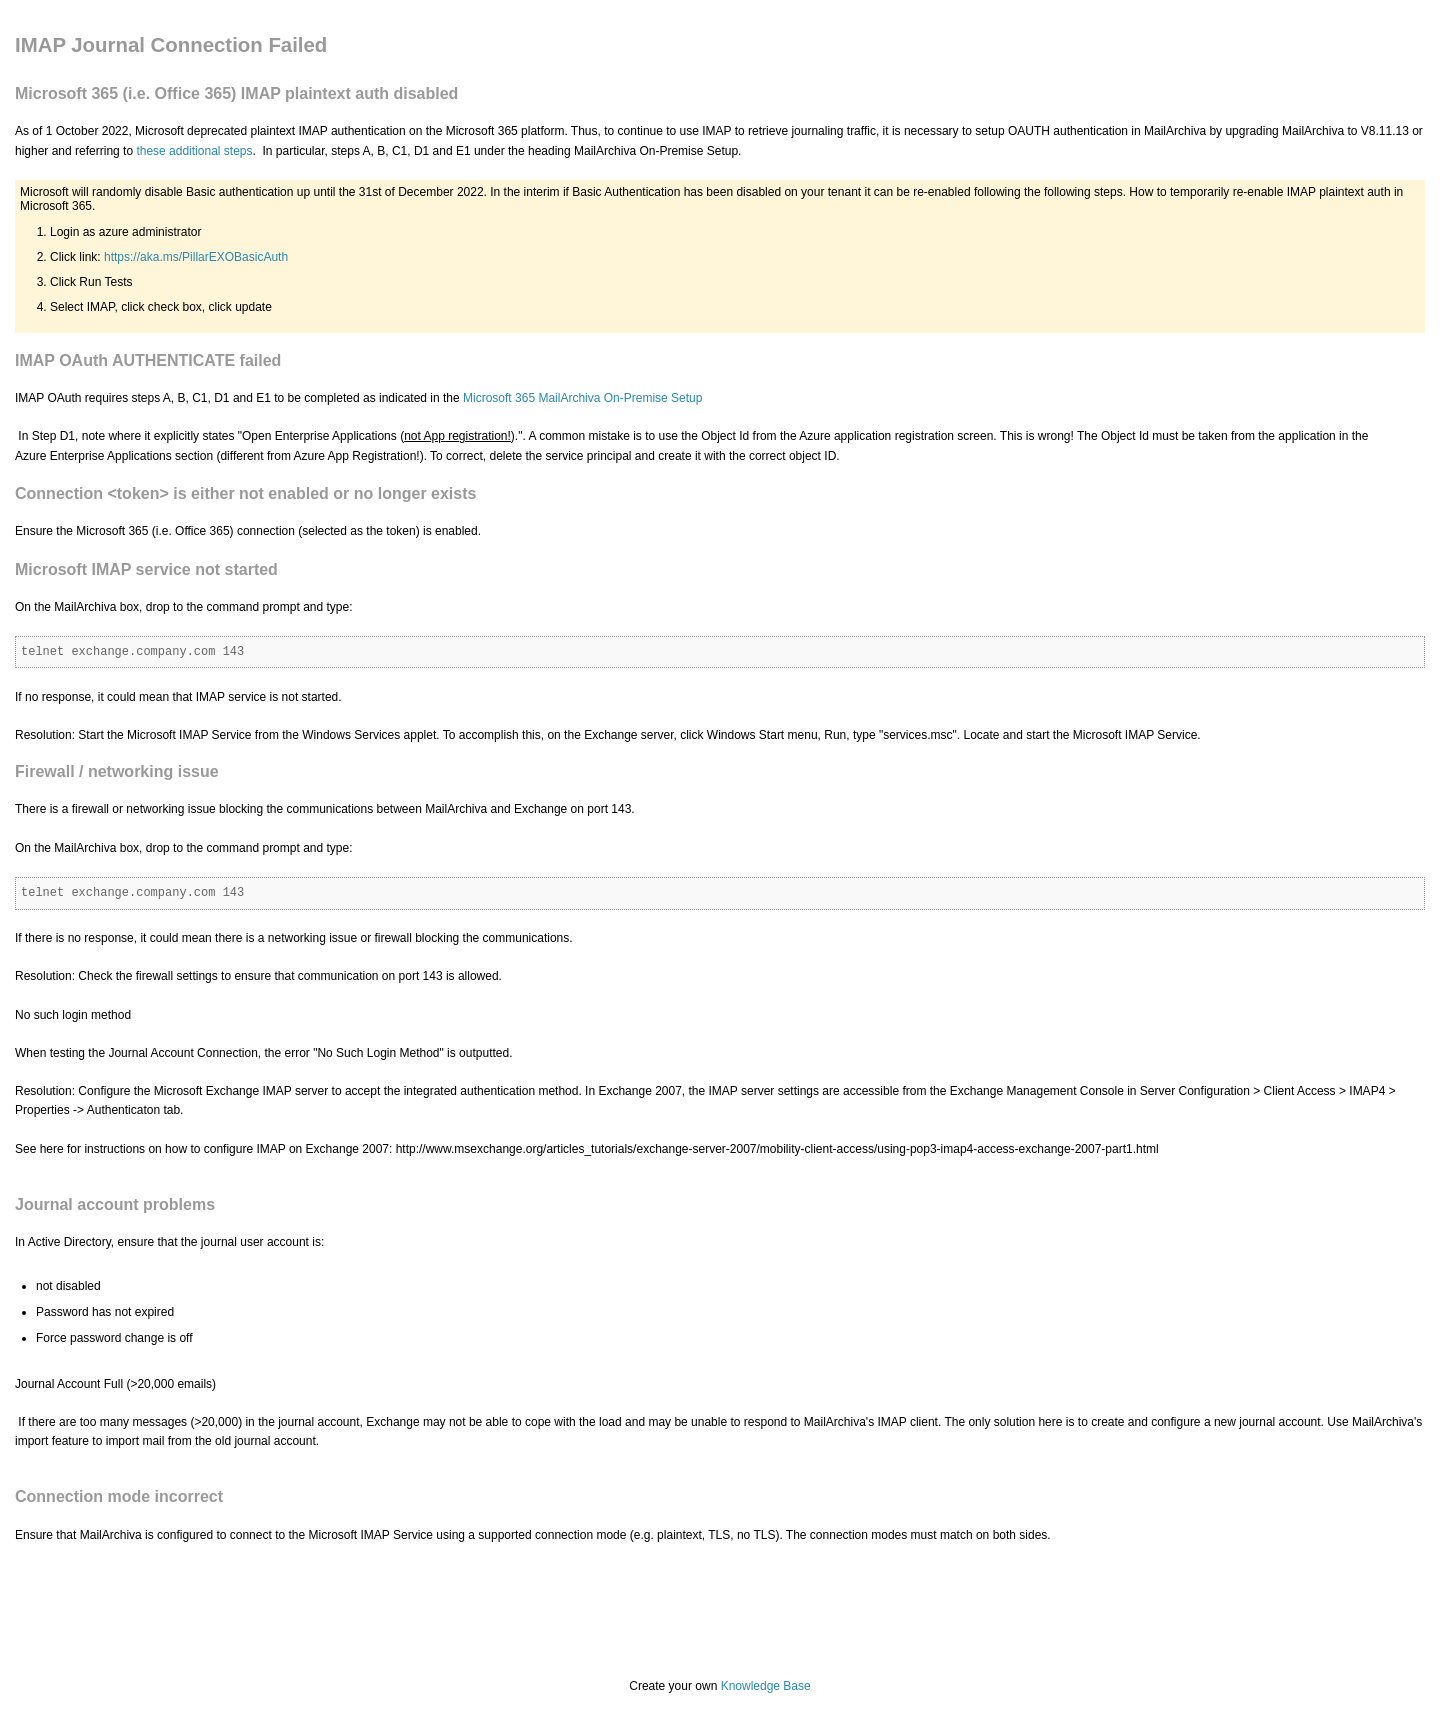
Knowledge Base (766, 1686)
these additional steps (194, 151)
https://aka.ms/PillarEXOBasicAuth (196, 257)
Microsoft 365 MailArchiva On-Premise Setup (582, 398)
